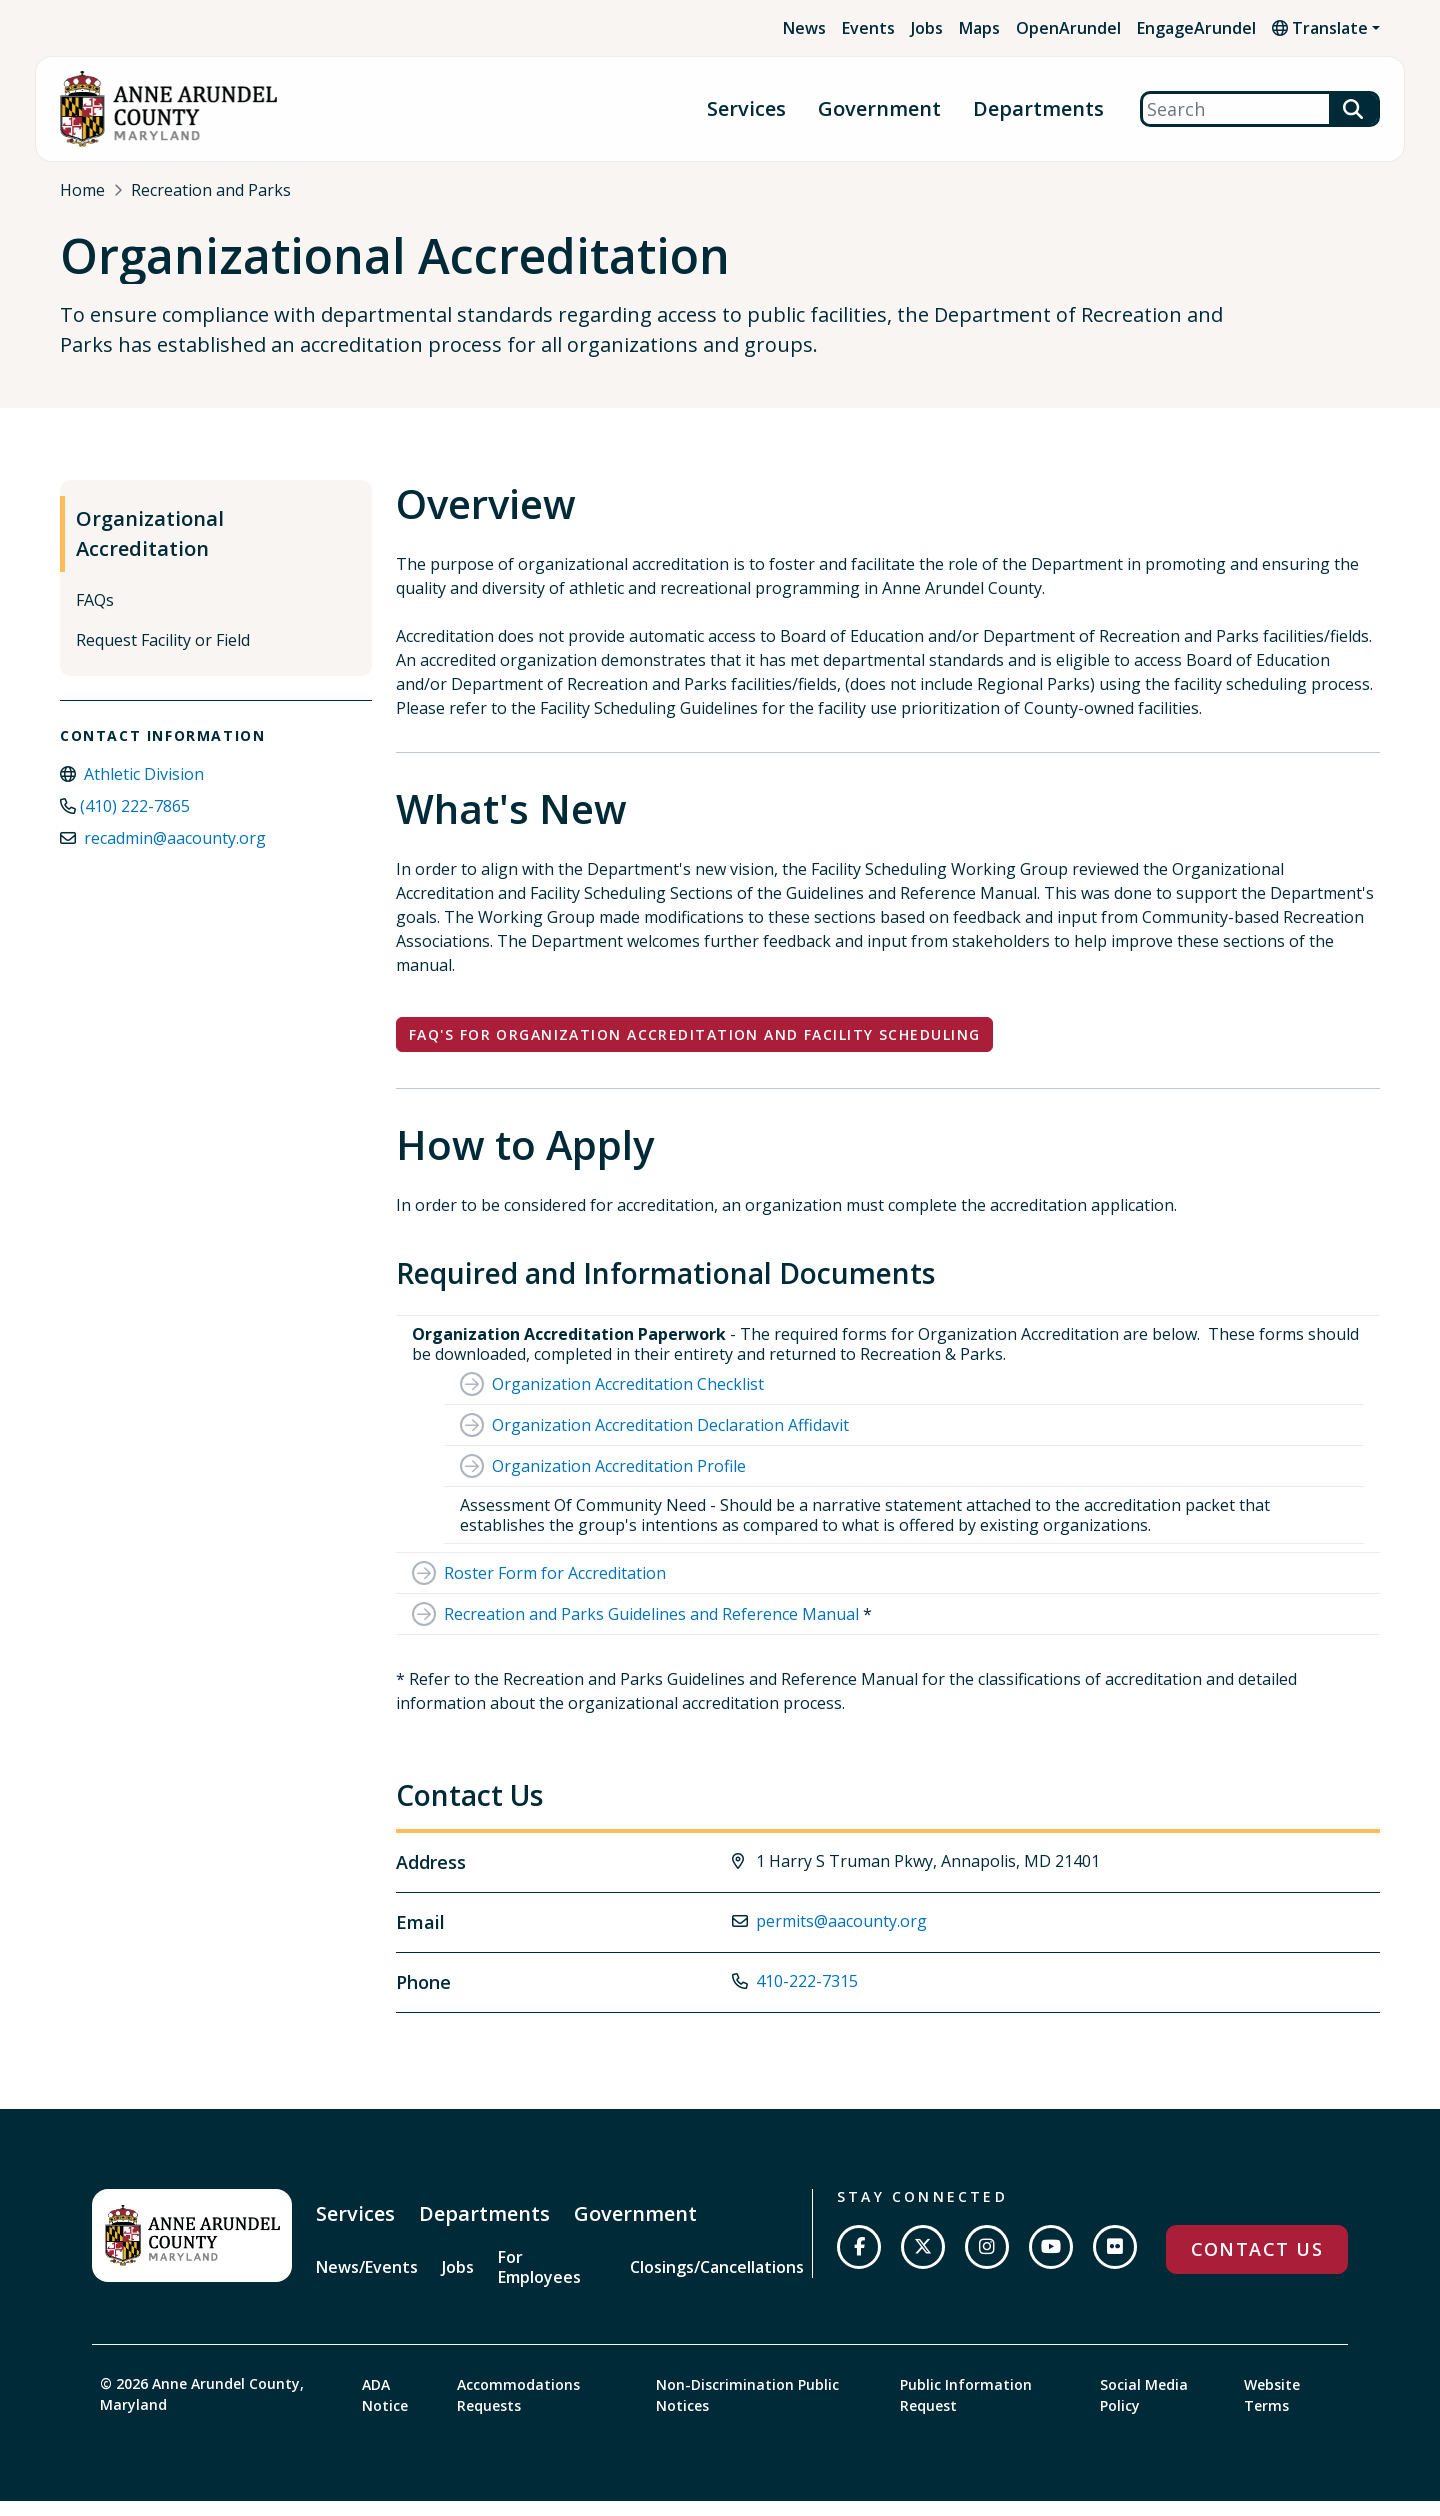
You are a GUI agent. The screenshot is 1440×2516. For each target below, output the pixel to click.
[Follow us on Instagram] (987, 2264)
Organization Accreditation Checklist (628, 1401)
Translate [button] (1320, 28)
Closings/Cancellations (717, 2283)
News (804, 28)
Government (879, 109)
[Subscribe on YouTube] (1051, 2264)
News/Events (367, 2283)
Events (868, 28)
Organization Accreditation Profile (619, 1483)
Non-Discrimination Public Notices (747, 2410)
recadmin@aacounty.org (175, 855)
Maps (979, 28)
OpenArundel (1068, 28)
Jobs (927, 28)
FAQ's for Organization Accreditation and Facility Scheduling (694, 1051)
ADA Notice (385, 2410)
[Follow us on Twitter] (923, 2264)
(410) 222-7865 (135, 823)
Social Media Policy (1144, 2410)
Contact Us (1257, 2266)
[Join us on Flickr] (1115, 2264)
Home (82, 190)
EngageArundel (1196, 28)
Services (746, 109)
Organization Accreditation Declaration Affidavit (670, 1442)
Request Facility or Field (163, 657)
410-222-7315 (807, 1997)
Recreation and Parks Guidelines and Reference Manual (651, 1631)
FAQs (95, 617)
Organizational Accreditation (150, 550)
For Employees (539, 2283)
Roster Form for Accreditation (555, 1590)
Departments (1038, 109)
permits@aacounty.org (841, 1937)
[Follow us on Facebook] (859, 2264)
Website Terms (1272, 2410)
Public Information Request (966, 2410)
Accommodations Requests (518, 2410)
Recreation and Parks (211, 190)
